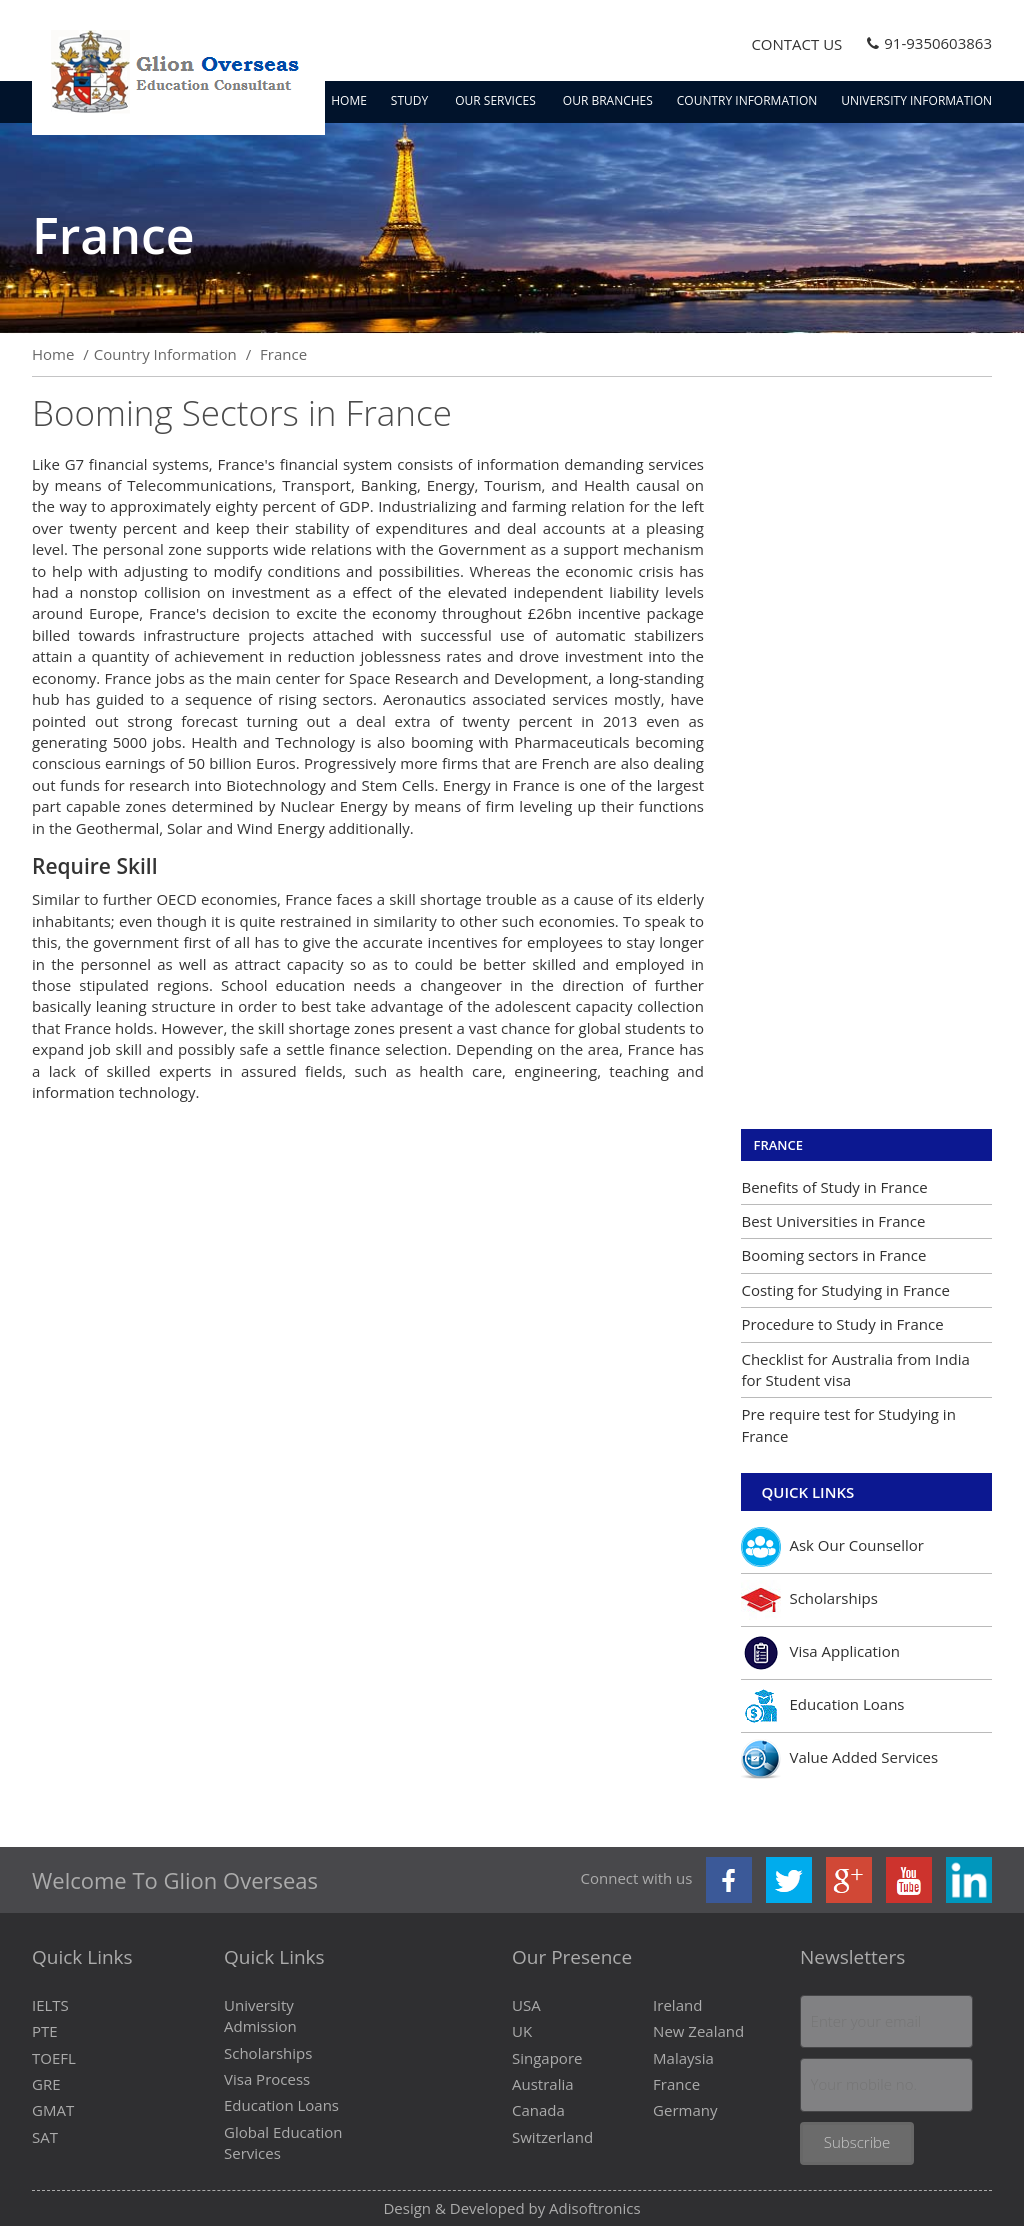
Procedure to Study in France (842, 1324)
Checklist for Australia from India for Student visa (855, 1369)
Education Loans (822, 1706)
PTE (45, 2031)
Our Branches (608, 100)
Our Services (497, 100)
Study (411, 100)
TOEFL (54, 2058)
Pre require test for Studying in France (848, 1424)
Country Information (747, 100)
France (778, 1145)
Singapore (547, 2058)
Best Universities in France (833, 1221)
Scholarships (809, 1600)
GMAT (53, 2110)
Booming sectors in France (833, 1255)
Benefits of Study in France (834, 1187)
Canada (538, 2110)
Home (349, 100)
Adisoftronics (595, 2208)
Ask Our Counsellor (832, 1547)
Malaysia (683, 2058)
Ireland (677, 2005)
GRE (46, 2084)
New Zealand (698, 2031)
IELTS (50, 2005)
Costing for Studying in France (845, 1290)
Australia (543, 2084)
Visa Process (267, 2079)
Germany (685, 2110)
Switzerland (552, 2137)
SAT (45, 2137)
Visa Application (820, 1653)
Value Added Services (839, 1759)
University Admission (260, 2015)
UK (522, 2031)
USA (526, 2005)
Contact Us (796, 44)
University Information (916, 100)
